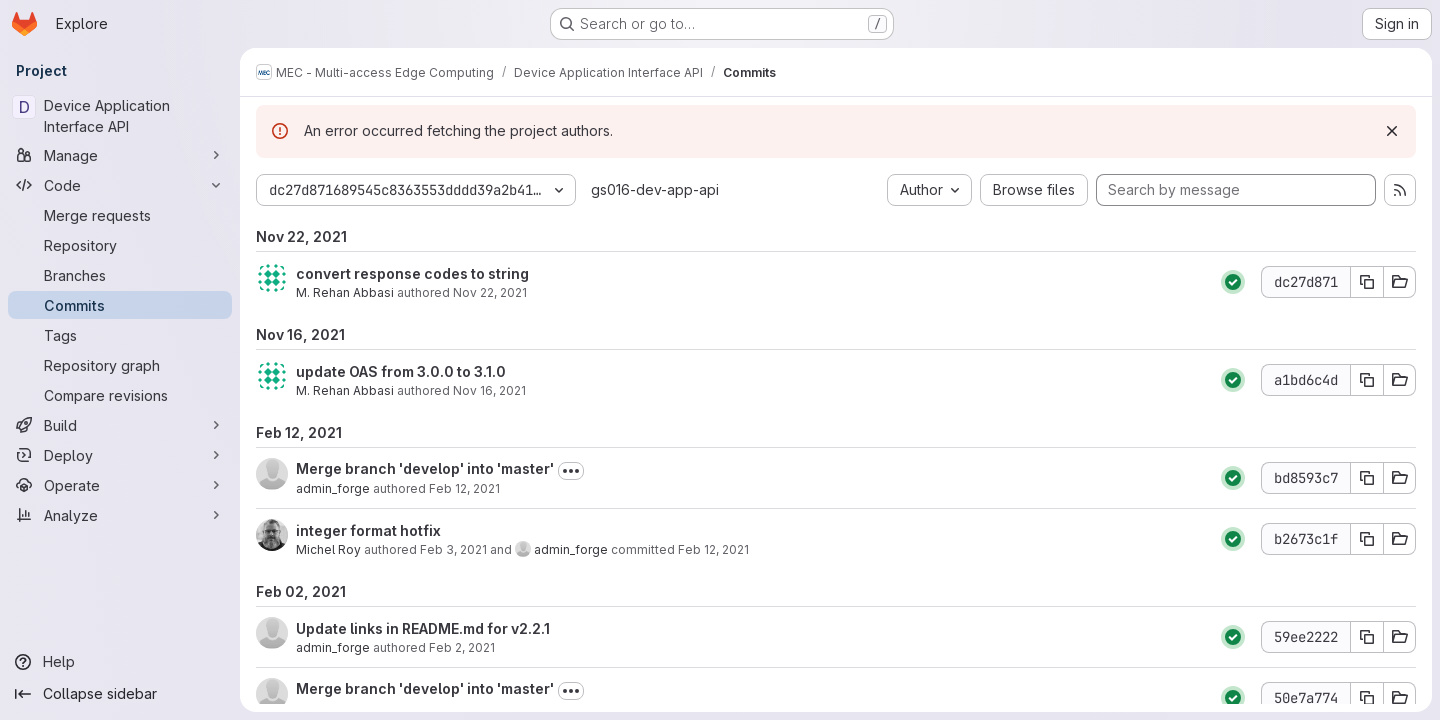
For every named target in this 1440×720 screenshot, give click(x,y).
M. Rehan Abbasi (345, 292)
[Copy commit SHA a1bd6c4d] (1367, 380)
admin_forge (333, 488)
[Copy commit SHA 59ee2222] (1367, 637)
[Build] (120, 425)
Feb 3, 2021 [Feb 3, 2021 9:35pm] (453, 549)
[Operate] (120, 485)
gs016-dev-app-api (655, 189)
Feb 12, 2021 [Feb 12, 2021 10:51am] (464, 488)
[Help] (120, 662)
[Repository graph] (120, 365)
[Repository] (120, 245)
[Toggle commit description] (571, 471)
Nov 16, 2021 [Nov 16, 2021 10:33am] (489, 390)
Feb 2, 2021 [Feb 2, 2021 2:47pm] (462, 647)
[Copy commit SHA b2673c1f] (1367, 539)
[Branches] (120, 275)
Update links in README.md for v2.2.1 (423, 628)
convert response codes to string (412, 273)
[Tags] (120, 335)
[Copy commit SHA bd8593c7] (1367, 478)
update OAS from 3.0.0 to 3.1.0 (401, 371)
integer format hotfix (368, 530)
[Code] (120, 185)
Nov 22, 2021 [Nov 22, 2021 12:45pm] (490, 292)
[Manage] (120, 155)
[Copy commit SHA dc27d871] (1367, 282)
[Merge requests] (120, 215)
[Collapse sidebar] (120, 694)
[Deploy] (120, 455)
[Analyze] (120, 515)
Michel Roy (328, 549)
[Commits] (120, 305)
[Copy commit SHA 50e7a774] (1367, 698)
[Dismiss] (1392, 131)
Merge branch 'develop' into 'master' (425, 468)
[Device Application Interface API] (120, 116)
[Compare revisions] (120, 395)
